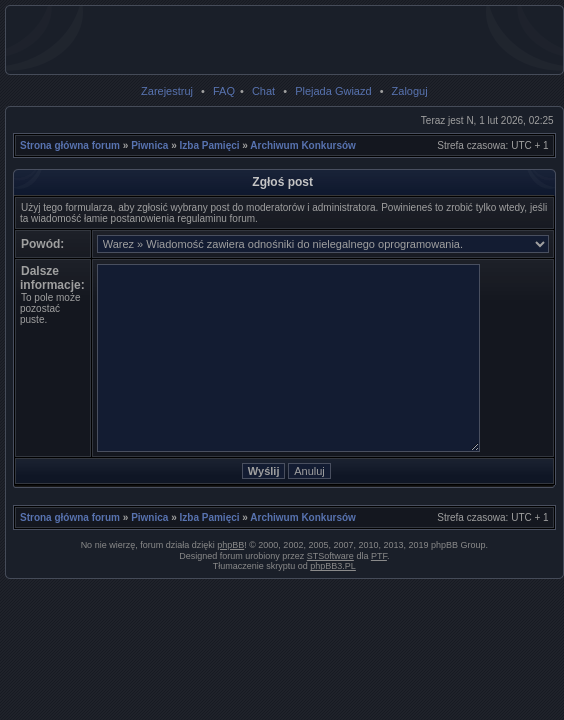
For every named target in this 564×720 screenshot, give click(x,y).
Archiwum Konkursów (303, 145)
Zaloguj (410, 91)
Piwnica (149, 145)
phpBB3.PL (333, 566)
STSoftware (330, 556)
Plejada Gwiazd (333, 91)
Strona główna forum (70, 145)
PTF (379, 556)
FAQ (224, 91)
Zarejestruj (167, 91)
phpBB (230, 545)
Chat (263, 91)
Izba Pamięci (210, 145)
